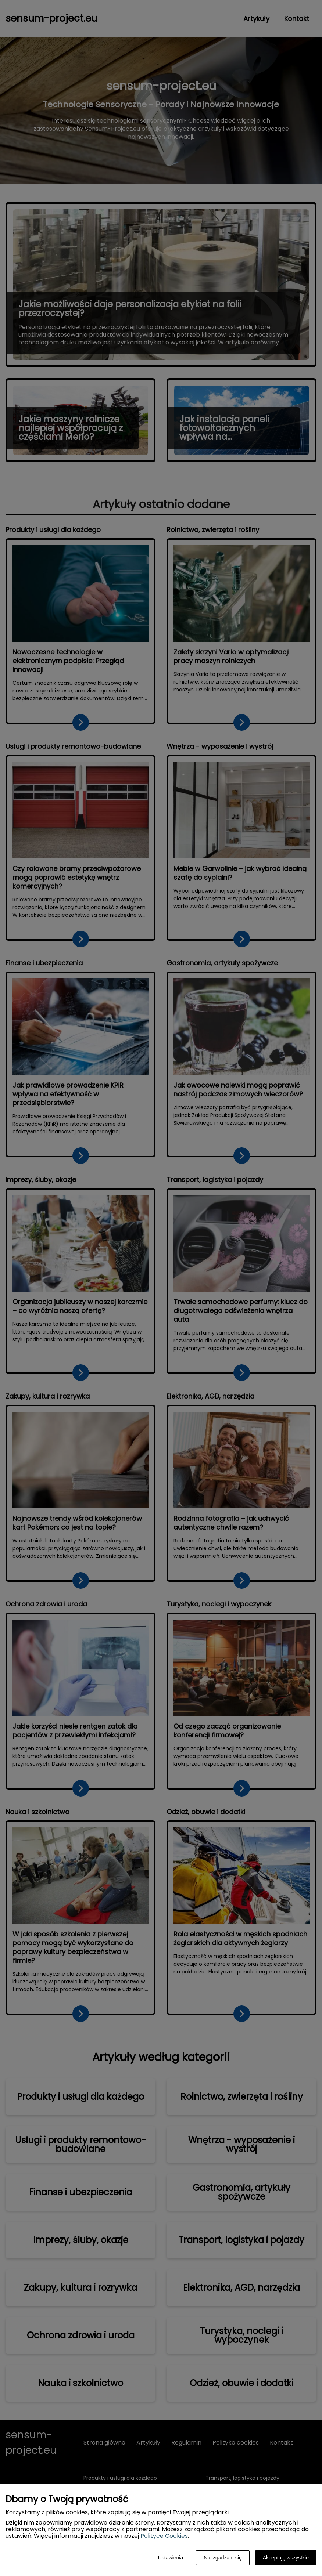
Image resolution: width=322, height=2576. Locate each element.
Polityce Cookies (164, 2536)
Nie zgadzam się (223, 2558)
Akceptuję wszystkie (286, 2558)
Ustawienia (170, 2558)
